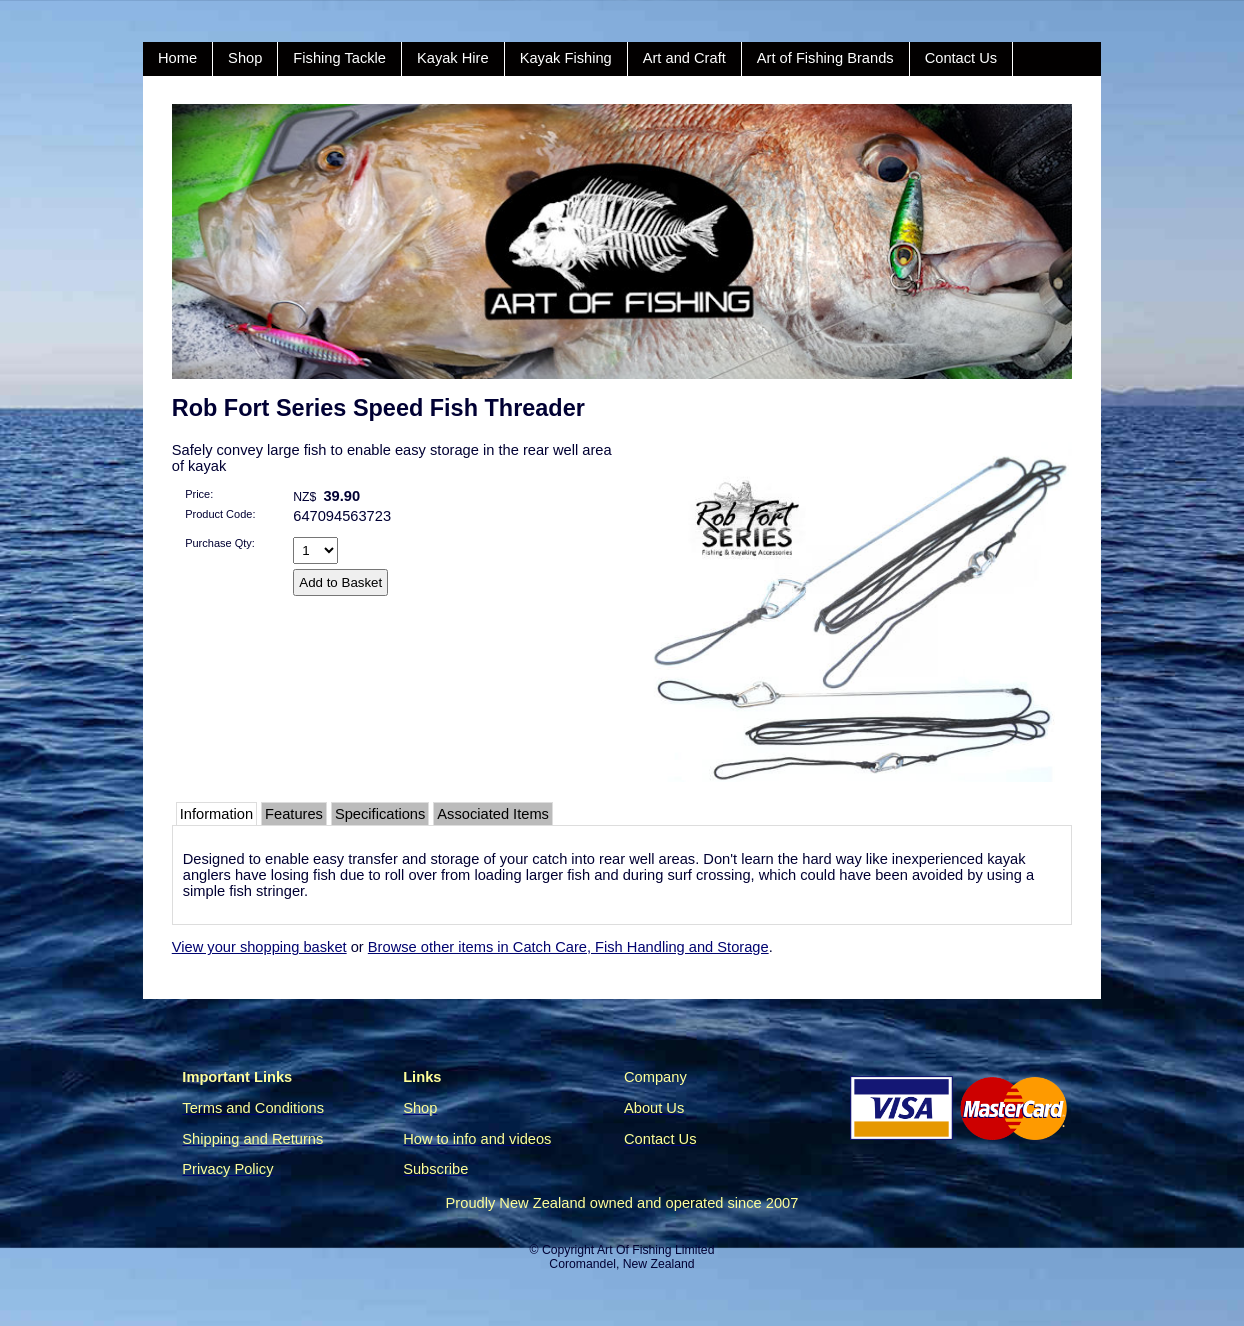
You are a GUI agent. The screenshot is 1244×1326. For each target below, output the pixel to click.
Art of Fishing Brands (825, 58)
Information (216, 814)
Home (177, 58)
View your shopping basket (259, 947)
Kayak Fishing (566, 58)
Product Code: (220, 514)
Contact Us (961, 58)
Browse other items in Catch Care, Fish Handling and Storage (568, 947)
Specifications (380, 814)
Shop (245, 58)
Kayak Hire (453, 58)
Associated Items (493, 814)
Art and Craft (684, 58)
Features (294, 814)
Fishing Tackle (339, 58)
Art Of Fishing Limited (655, 1250)
